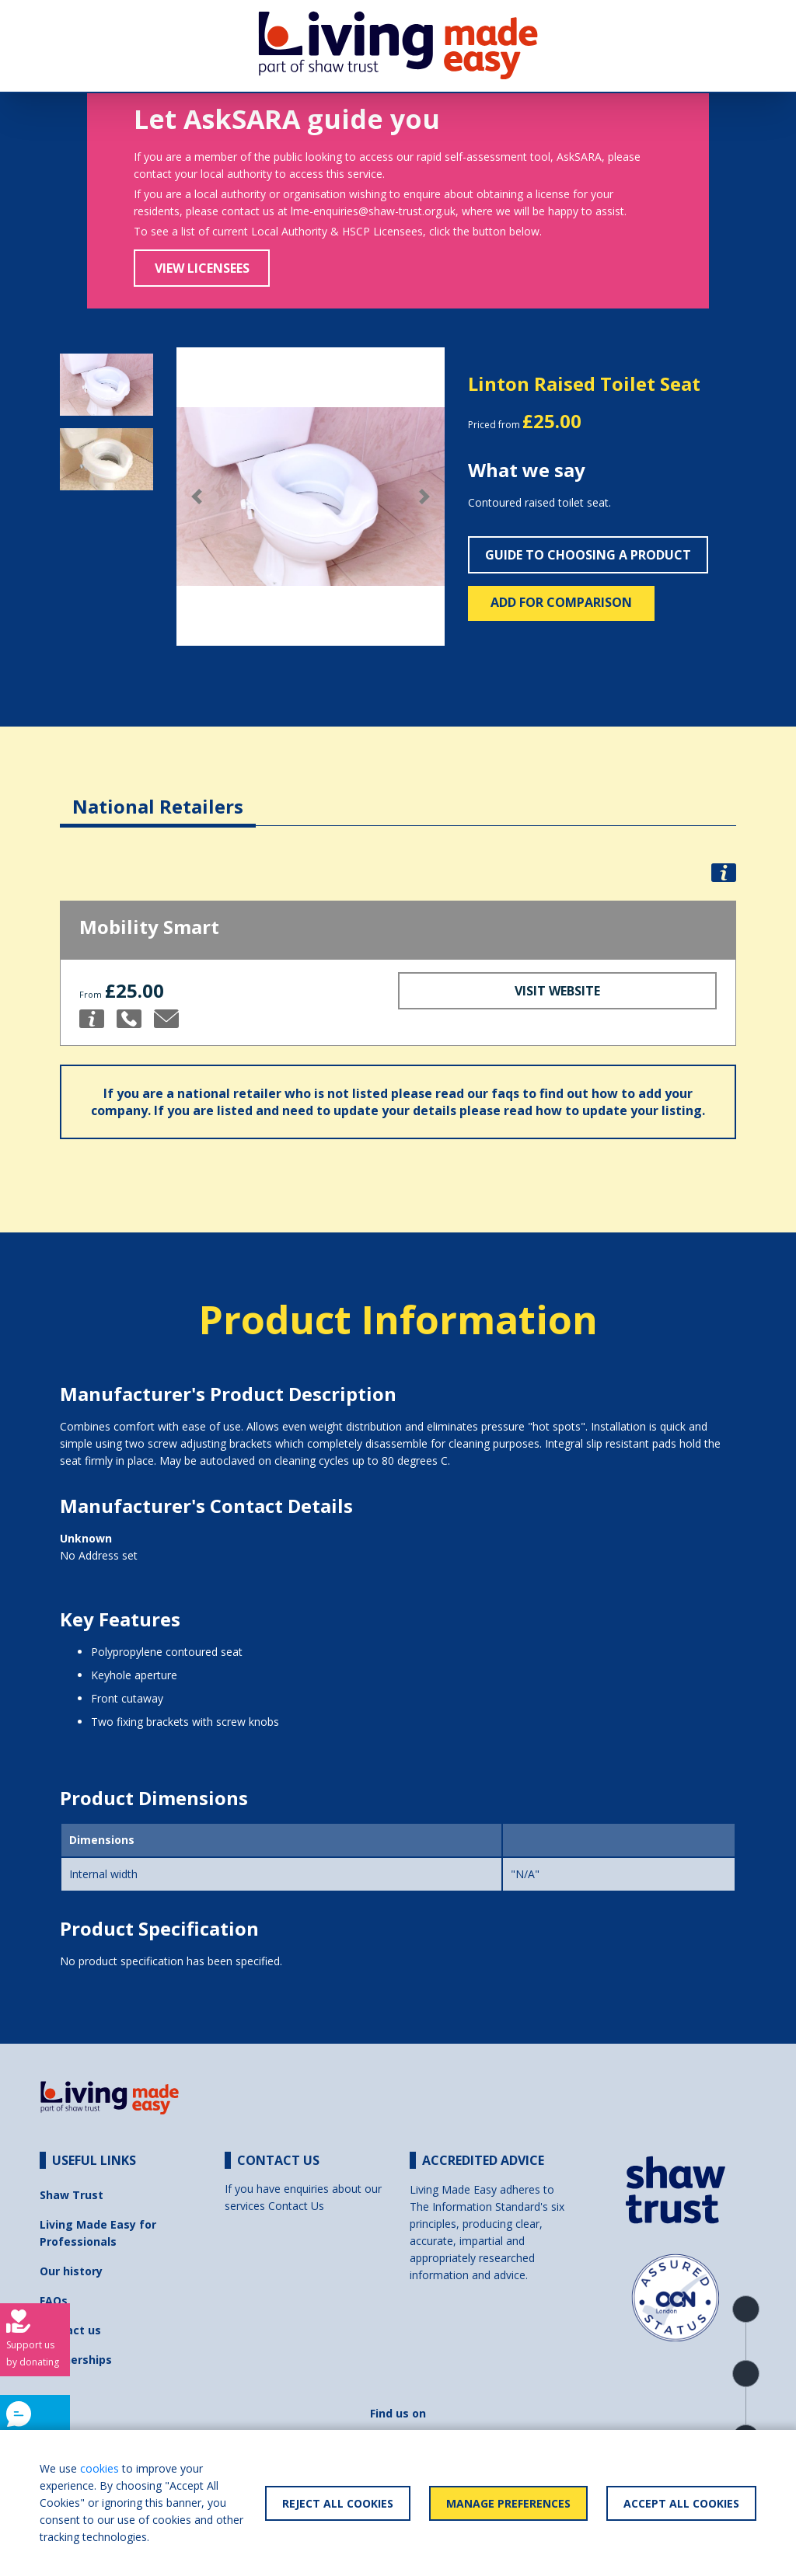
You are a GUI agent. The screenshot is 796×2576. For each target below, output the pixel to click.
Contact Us (296, 2205)
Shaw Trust (71, 2194)
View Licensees (202, 268)
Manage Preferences (508, 2503)
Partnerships (76, 2359)
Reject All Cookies (337, 2503)
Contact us (70, 2330)
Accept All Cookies (681, 2503)
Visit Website (557, 990)
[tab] (158, 794)
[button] (196, 496)
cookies (99, 2468)
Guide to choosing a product (588, 554)
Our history (71, 2271)
